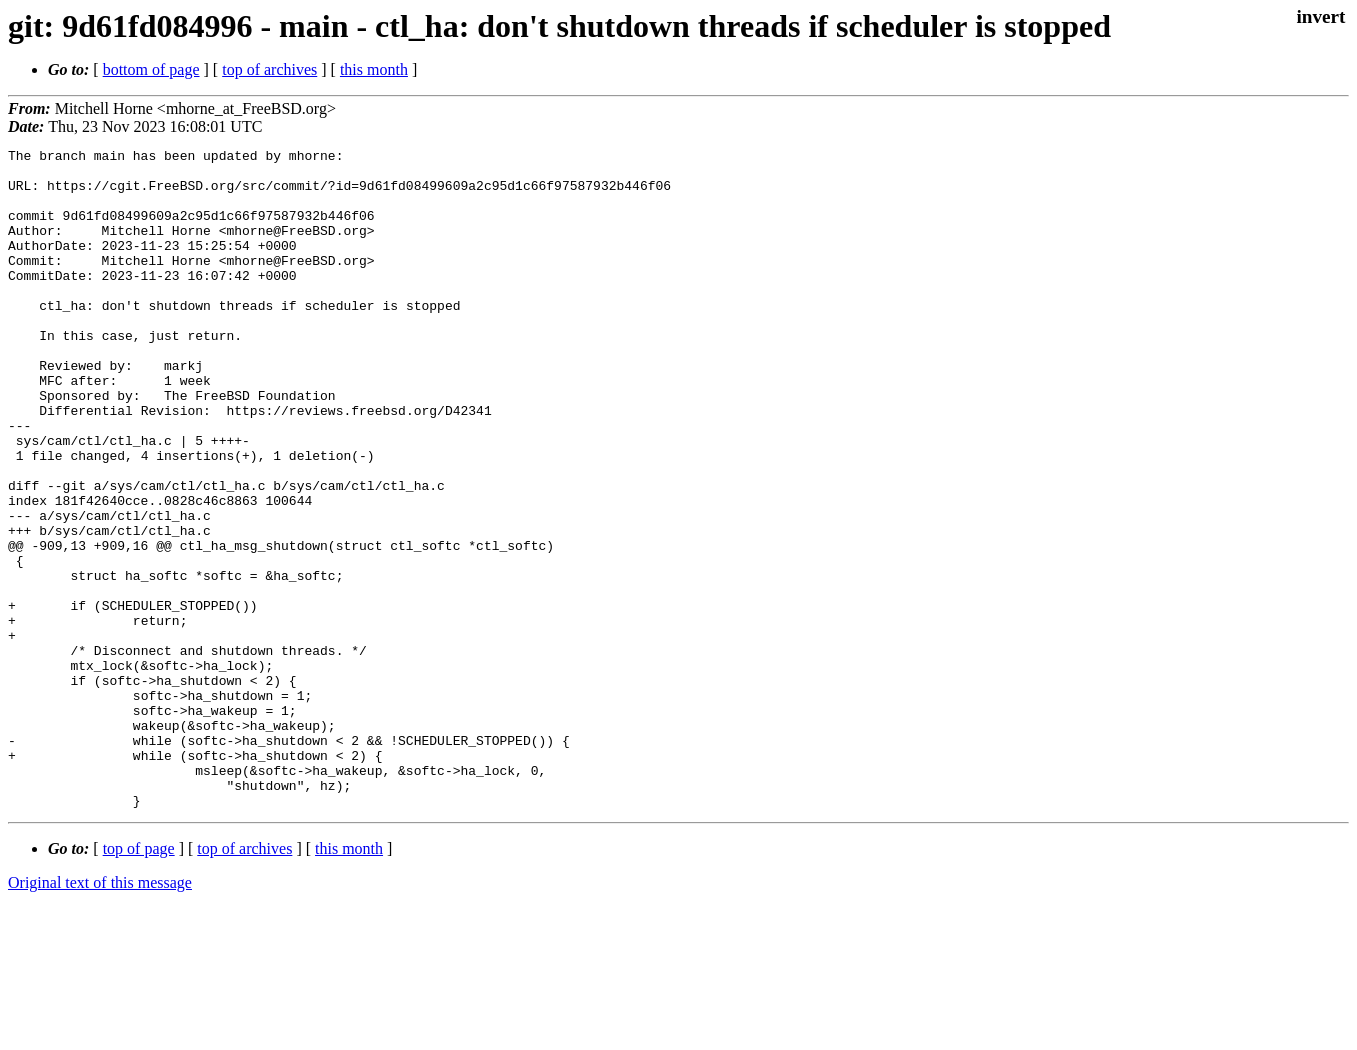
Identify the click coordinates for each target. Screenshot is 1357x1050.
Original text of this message (100, 1014)
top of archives (269, 69)
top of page (139, 980)
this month (374, 69)
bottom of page (151, 69)
